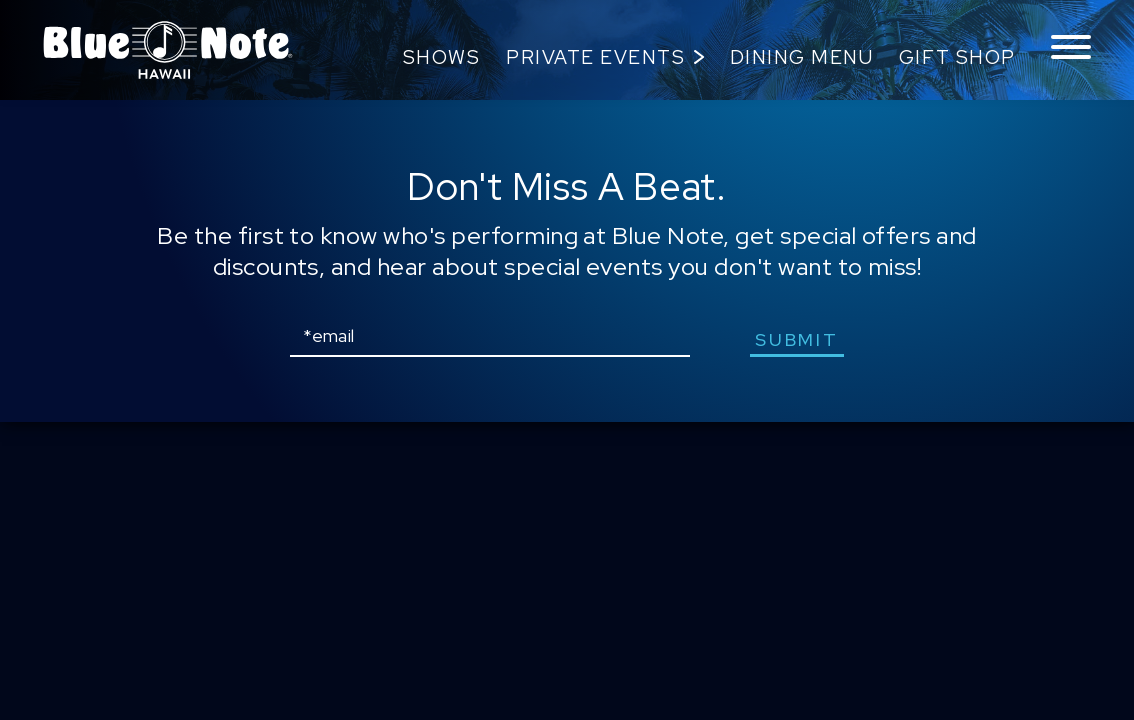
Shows (442, 57)
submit (796, 339)
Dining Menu (802, 57)
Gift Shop (957, 57)
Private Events (595, 57)
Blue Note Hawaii (168, 50)
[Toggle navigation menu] (1071, 48)
